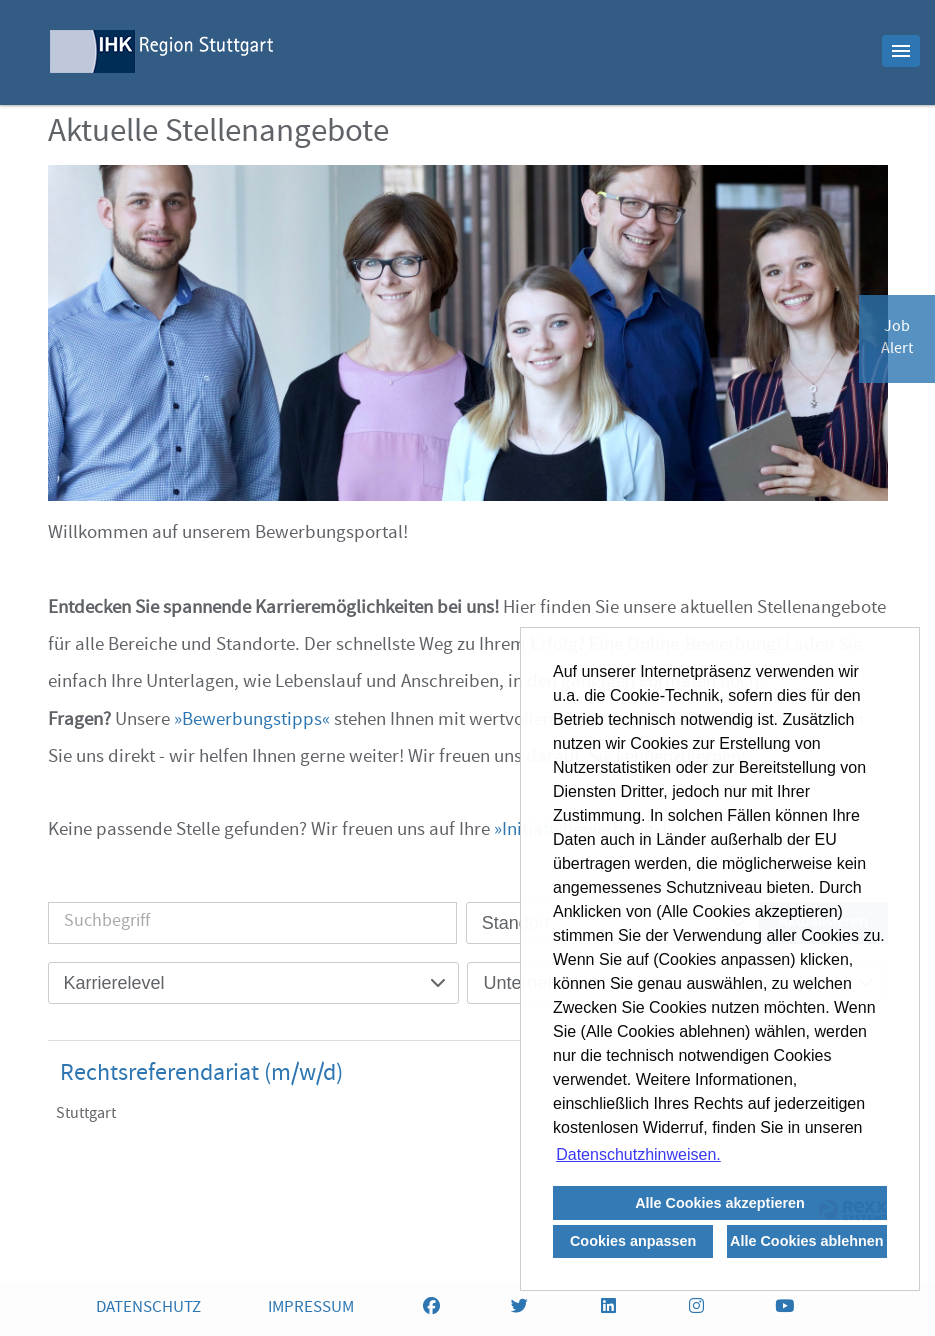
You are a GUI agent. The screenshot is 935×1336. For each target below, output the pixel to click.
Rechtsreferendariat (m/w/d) (201, 1075)
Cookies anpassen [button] (633, 1241)
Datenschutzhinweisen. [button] (638, 1154)
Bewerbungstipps (252, 721)
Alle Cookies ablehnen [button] (807, 1241)
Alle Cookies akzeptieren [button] (720, 1203)
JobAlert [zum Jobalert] (897, 339)
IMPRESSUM (311, 1308)
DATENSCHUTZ (148, 1308)
